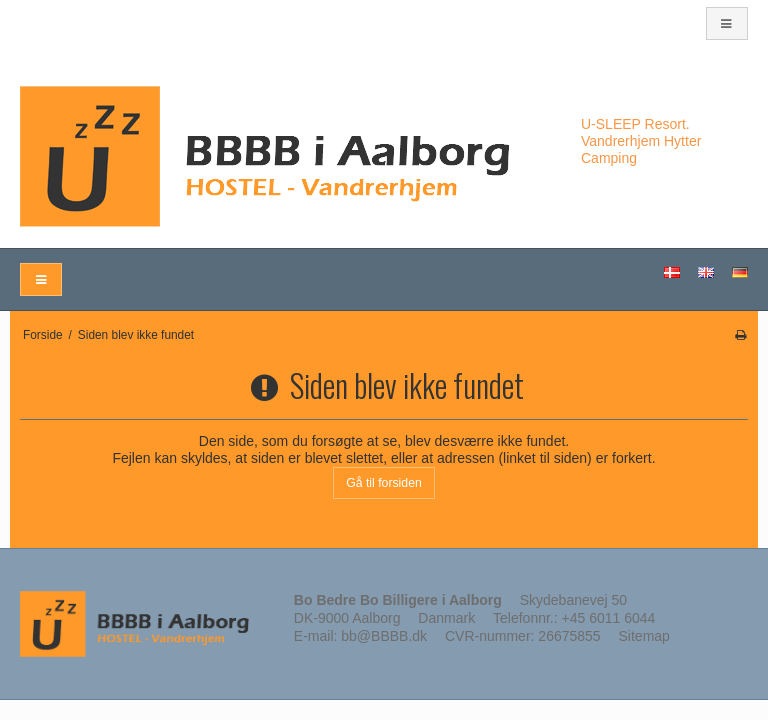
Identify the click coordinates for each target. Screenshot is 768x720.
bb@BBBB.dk (384, 636)
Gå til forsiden (384, 483)
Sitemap (644, 636)
